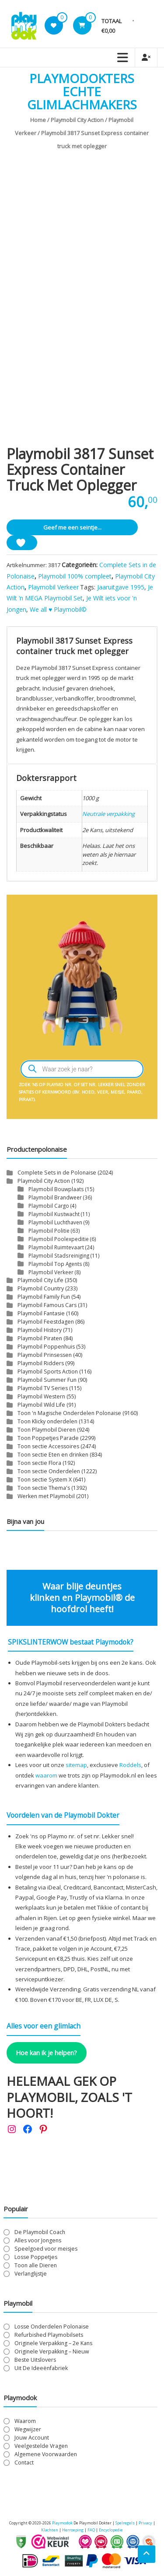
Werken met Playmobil (46, 1496)
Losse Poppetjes (35, 2257)
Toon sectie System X (44, 1479)
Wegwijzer (27, 2429)
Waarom (25, 2421)
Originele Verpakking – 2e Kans (53, 2343)
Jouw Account (31, 2437)
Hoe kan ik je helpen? (46, 2052)
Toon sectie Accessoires (48, 1446)
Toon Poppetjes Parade (48, 1438)
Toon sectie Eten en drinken (52, 1454)
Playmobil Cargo (48, 1205)
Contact (24, 2462)
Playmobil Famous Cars (47, 1305)
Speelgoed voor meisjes (45, 2248)
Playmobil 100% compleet (75, 576)
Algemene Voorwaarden (45, 2454)
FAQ (91, 2530)
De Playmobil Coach (39, 2232)
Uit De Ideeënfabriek (41, 2368)
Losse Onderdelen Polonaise (51, 2326)
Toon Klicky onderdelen (47, 1421)
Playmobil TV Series (42, 1388)
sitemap (76, 1765)
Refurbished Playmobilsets (48, 2335)
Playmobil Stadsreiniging (58, 1255)
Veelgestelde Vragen (41, 2446)
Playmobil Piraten (39, 1338)
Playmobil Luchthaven (55, 1222)
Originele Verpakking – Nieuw (51, 2351)
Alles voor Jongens (37, 2240)
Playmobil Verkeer (53, 587)
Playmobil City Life (40, 1280)
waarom (46, 1775)
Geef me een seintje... (72, 527)
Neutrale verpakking (108, 814)
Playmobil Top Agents (55, 1263)
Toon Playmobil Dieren (46, 1429)
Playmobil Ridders (40, 1363)
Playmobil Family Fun (43, 1296)
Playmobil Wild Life (41, 1404)
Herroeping (73, 2530)
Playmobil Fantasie (41, 1313)
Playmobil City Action (77, 120)
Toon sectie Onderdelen (48, 1471)
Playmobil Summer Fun (47, 1380)
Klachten (49, 2530)
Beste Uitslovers (35, 2359)
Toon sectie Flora (39, 1463)
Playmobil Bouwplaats (56, 1188)
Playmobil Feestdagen (45, 1321)
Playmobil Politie (49, 1230)
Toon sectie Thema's (43, 1488)
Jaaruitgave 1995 (120, 587)
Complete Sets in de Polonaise (56, 1172)
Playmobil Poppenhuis (46, 1346)
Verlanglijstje (30, 2273)
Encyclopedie (111, 2530)
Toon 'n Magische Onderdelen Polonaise (69, 1413)
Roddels (130, 1765)
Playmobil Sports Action (47, 1371)
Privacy (146, 2523)
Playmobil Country (40, 1288)
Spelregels (125, 2523)
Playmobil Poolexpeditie (58, 1238)
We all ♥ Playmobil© (58, 609)
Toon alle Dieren (35, 2265)
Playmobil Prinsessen (44, 1355)
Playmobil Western (41, 1396)
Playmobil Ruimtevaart (56, 1247)
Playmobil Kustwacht (54, 1213)
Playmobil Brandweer (55, 1197)
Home (38, 120)
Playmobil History (39, 1330)
